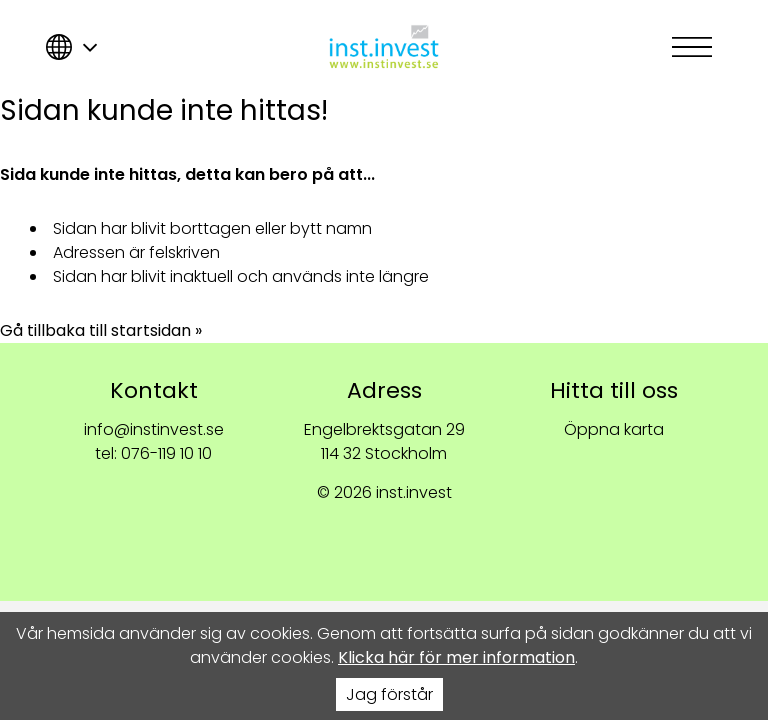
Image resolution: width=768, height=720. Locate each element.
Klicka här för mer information (456, 657)
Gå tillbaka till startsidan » (101, 330)
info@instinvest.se (154, 429)
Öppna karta (614, 429)
